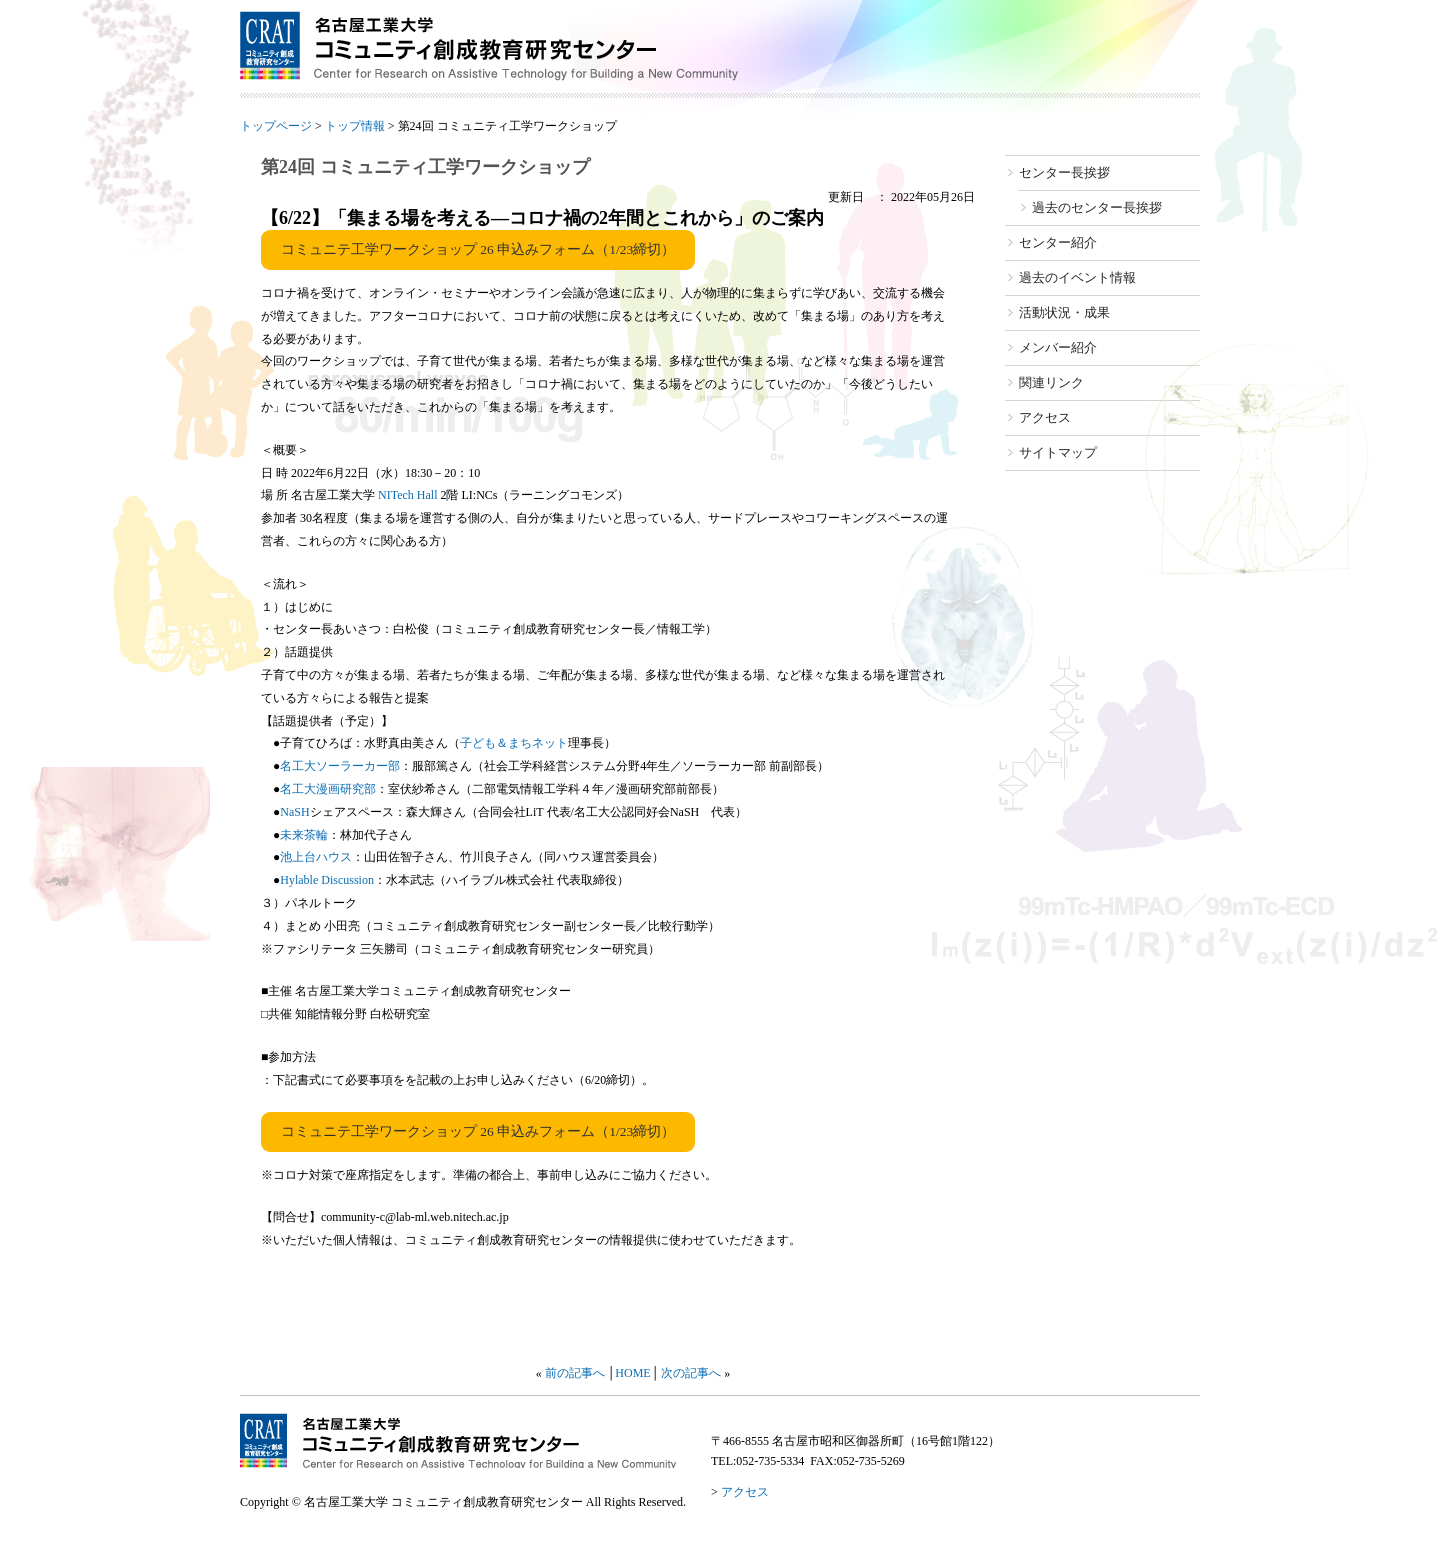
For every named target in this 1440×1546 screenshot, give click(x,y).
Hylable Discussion (327, 880)
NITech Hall (407, 495)
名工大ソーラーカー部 (340, 766)
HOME (632, 1373)
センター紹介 (1058, 242)
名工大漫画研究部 (328, 789)
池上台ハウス (316, 857)
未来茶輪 (304, 835)
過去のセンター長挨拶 (1097, 207)
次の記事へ (691, 1373)
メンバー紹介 (1058, 347)
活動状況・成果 (1064, 312)
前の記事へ (575, 1373)
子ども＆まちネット (514, 743)
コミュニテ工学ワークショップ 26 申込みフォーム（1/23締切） (478, 249)
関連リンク (1051, 382)
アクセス (1045, 417)
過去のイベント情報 (1077, 277)
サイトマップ (1058, 452)
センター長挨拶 (1064, 172)
